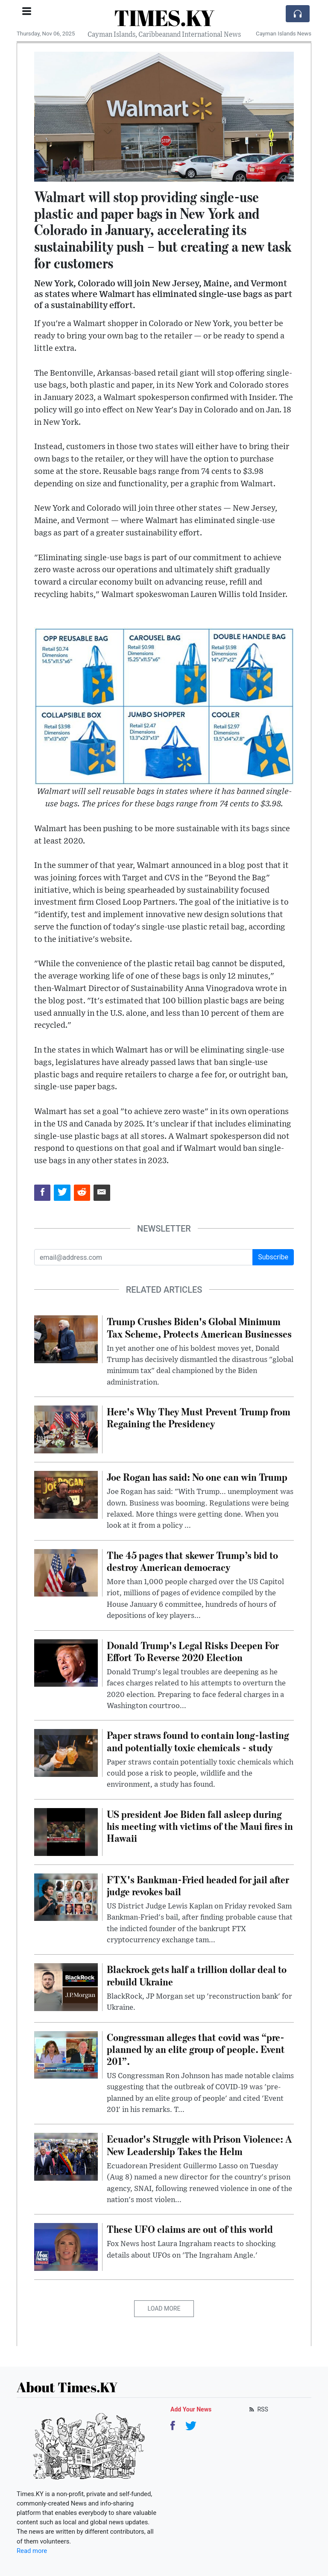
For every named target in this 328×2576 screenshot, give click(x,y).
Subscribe (273, 1257)
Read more (32, 2551)
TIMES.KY (164, 17)
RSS (257, 2409)
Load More (164, 2308)
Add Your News (190, 2409)
